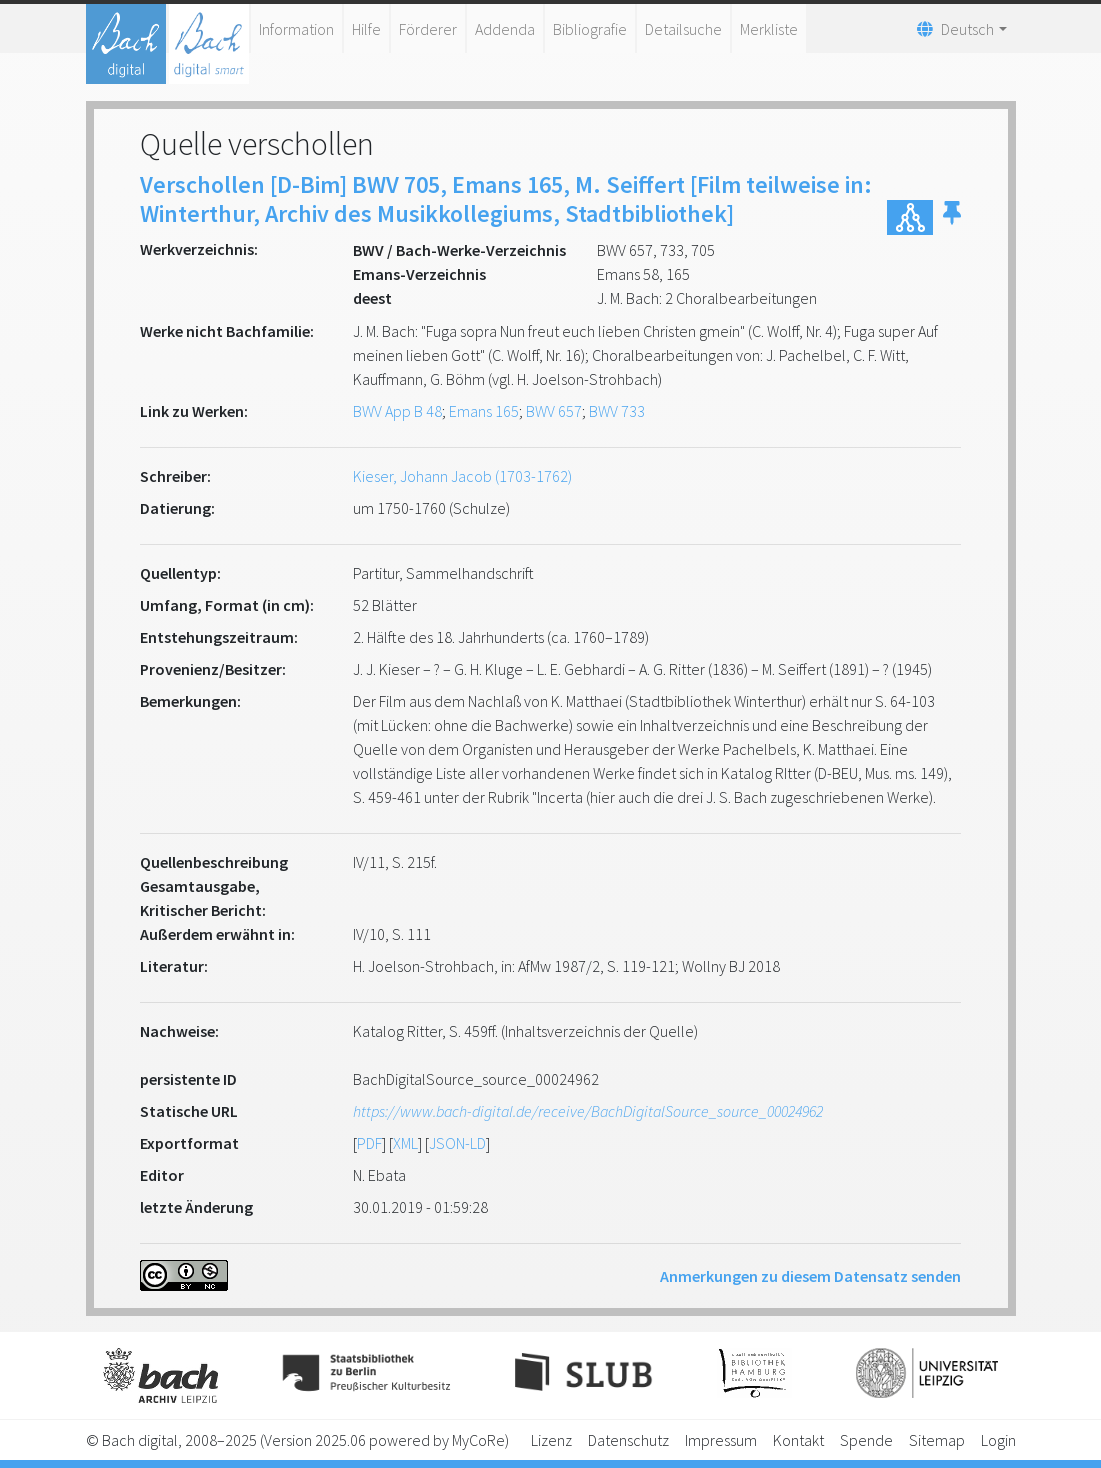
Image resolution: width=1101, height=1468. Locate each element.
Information (296, 29)
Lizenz (551, 1440)
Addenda (505, 29)
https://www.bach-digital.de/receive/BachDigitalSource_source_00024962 (588, 1111)
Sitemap (937, 1440)
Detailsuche (683, 29)
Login (998, 1440)
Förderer (428, 29)
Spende (866, 1440)
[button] (952, 217)
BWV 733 (617, 411)
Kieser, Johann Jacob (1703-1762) (462, 476)
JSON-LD (457, 1143)
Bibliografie (590, 29)
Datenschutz (628, 1440)
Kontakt (798, 1440)
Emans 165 (484, 411)
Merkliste (769, 29)
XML (405, 1143)
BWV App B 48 (397, 411)
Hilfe (366, 29)
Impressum (721, 1440)
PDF (369, 1143)
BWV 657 (554, 411)
